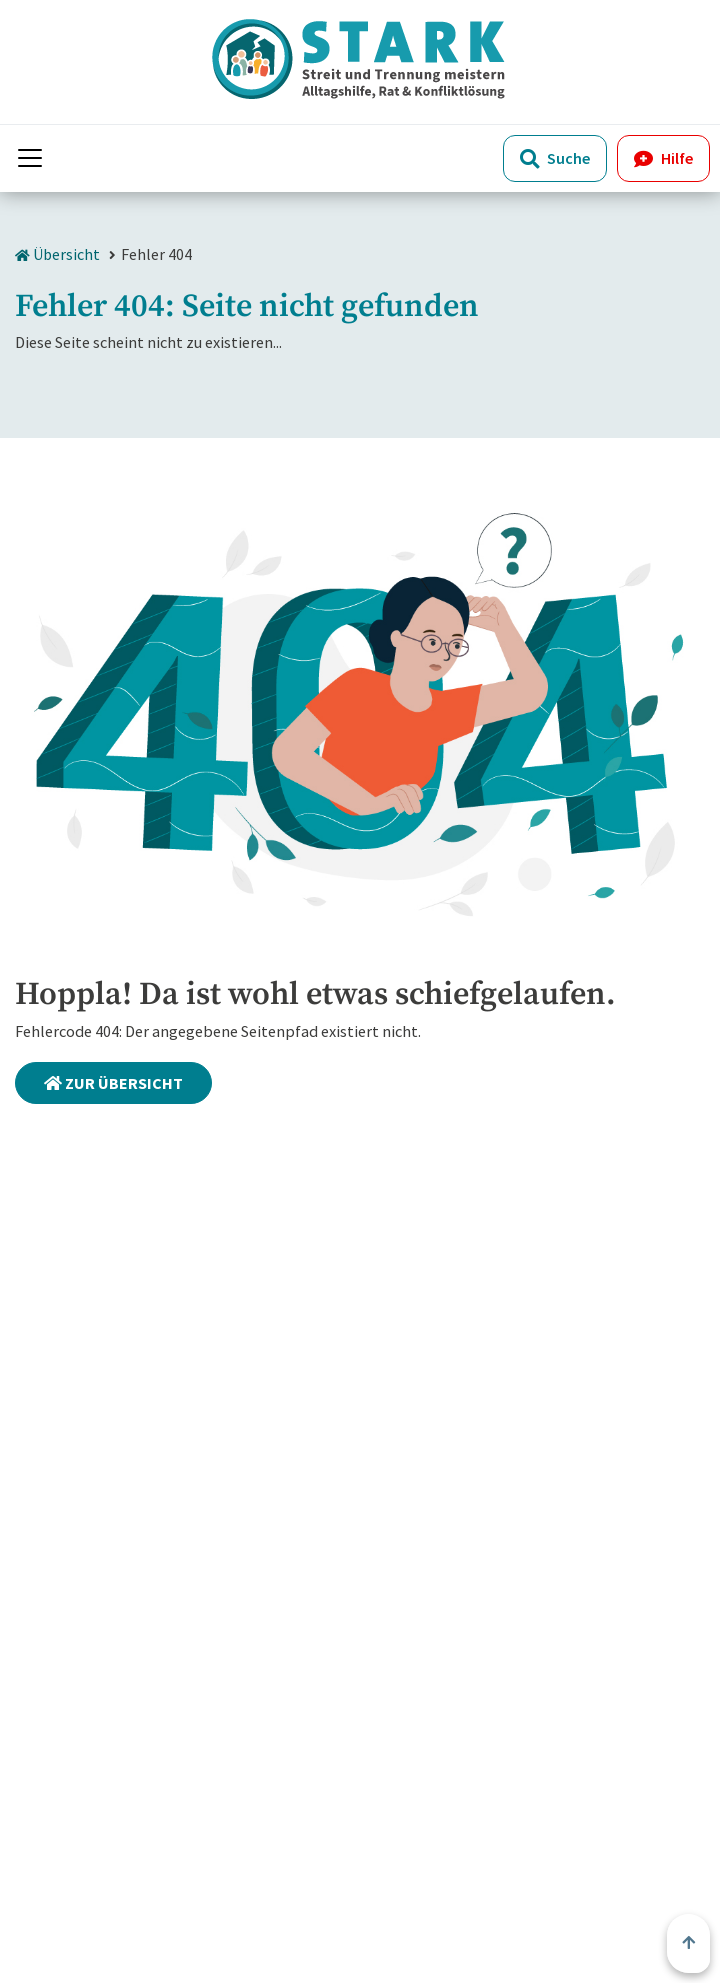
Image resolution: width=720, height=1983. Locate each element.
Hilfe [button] (663, 158)
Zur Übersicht (113, 1083)
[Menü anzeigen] (30, 158)
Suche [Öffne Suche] (555, 158)
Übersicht (57, 254)
